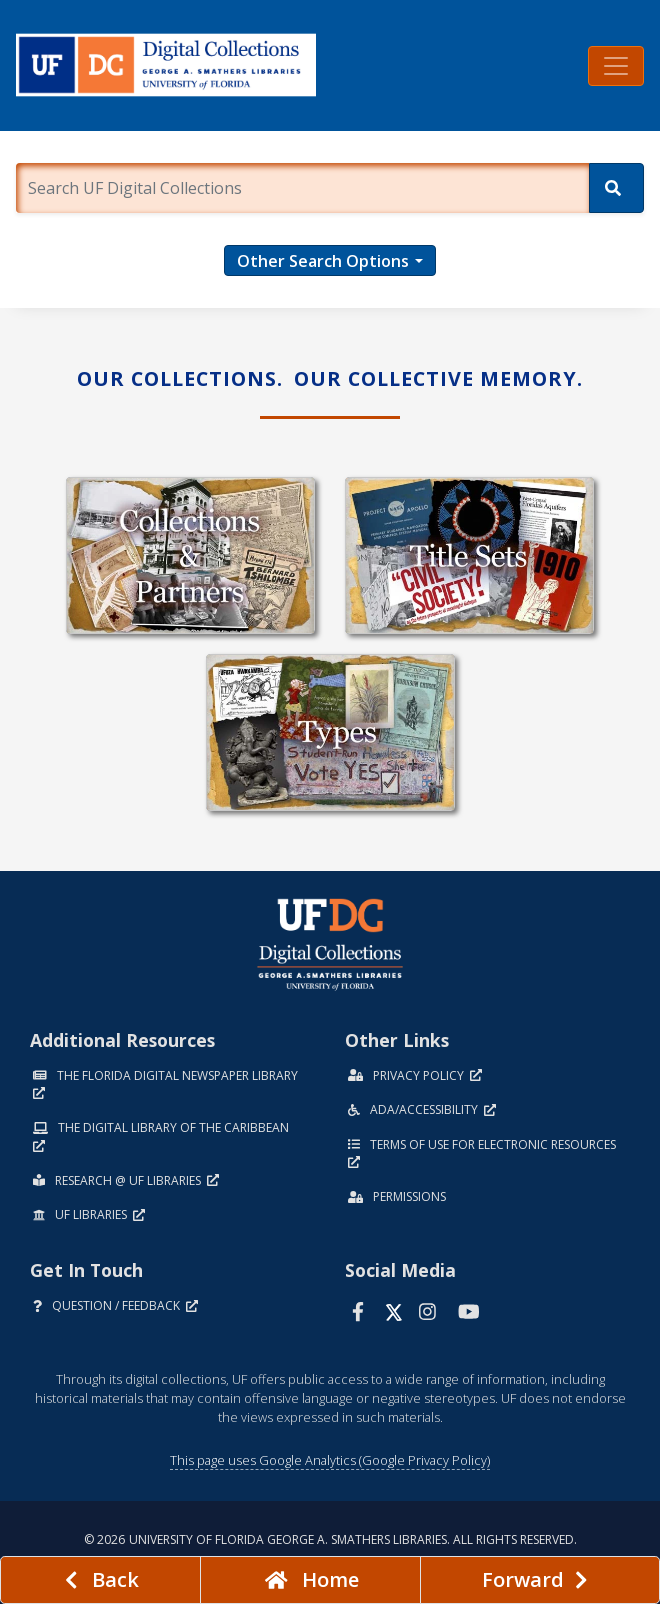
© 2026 (330, 1539)
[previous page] (100, 1580)
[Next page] (540, 1580)
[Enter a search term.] (302, 188)
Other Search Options (323, 261)
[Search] (616, 188)
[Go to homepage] (310, 1580)
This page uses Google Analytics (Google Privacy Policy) (330, 1460)
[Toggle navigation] (616, 66)
